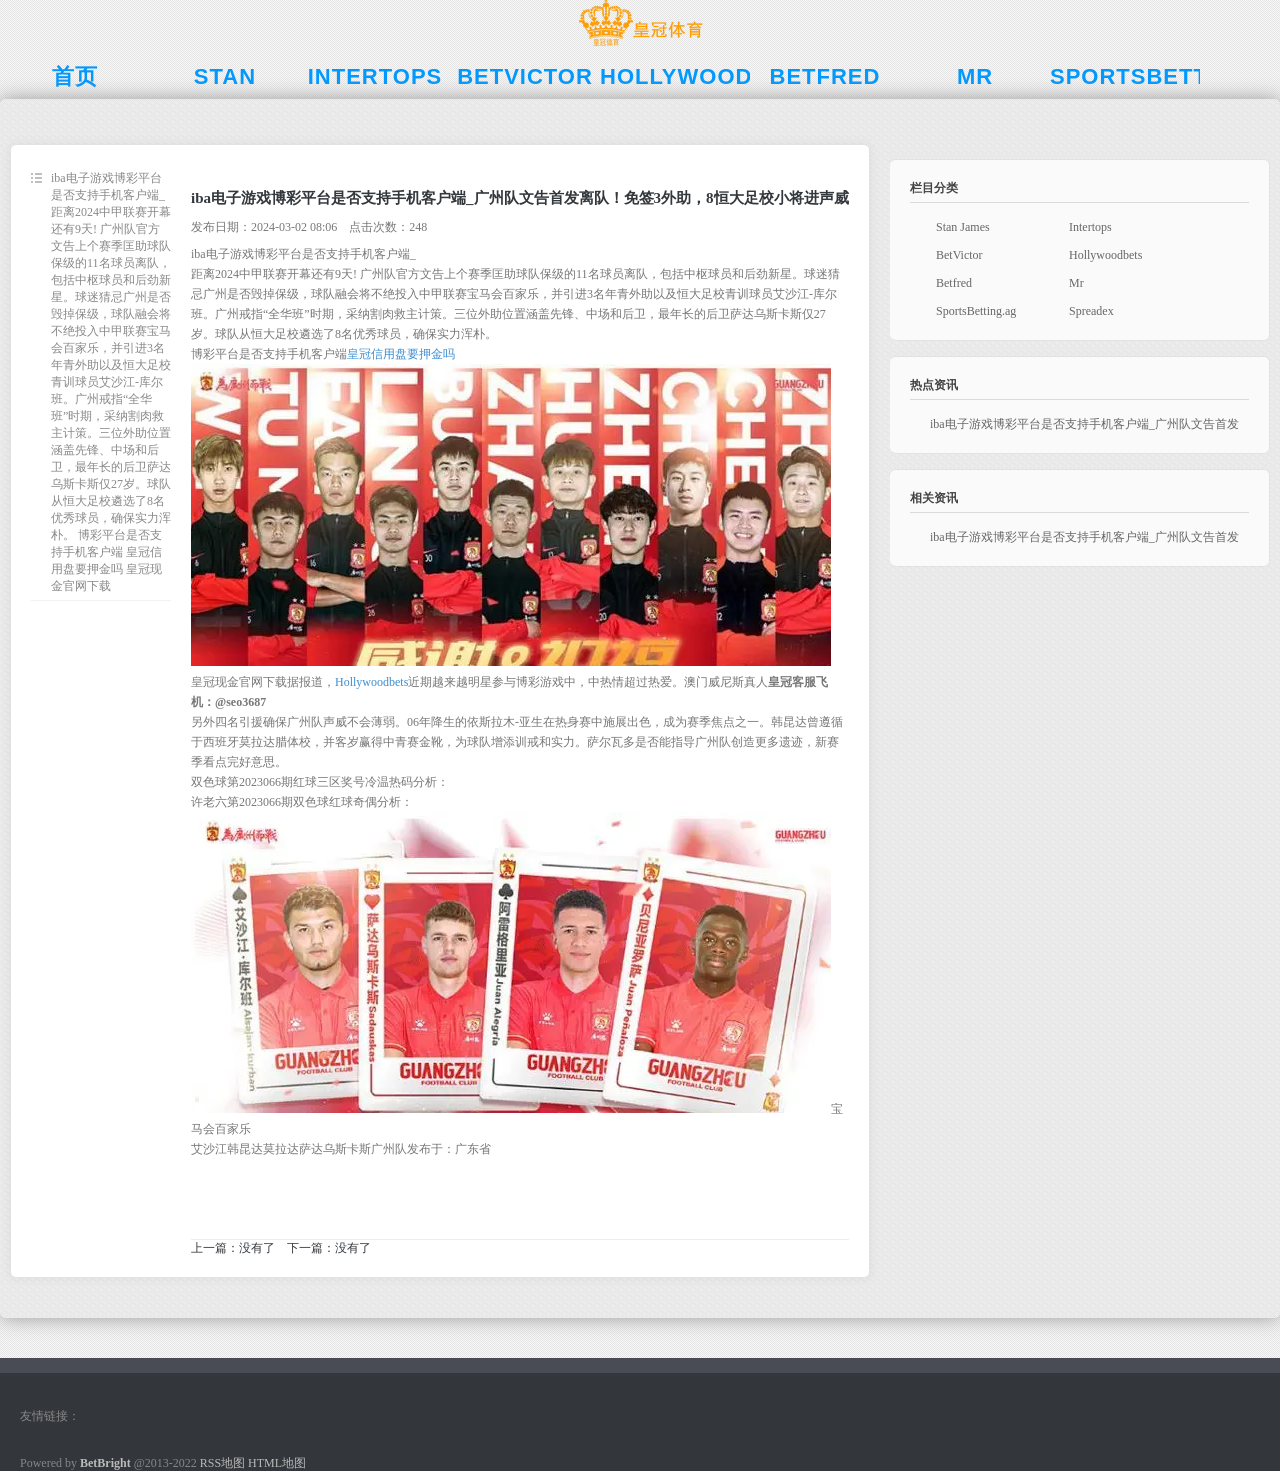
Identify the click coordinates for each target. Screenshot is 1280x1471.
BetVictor (959, 255)
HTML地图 (277, 1463)
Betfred (954, 283)
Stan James (963, 227)
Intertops (1090, 227)
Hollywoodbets (371, 682)
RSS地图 (222, 1463)
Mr (1076, 283)
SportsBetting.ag (976, 311)
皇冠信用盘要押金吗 (401, 354)
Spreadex (1091, 311)
